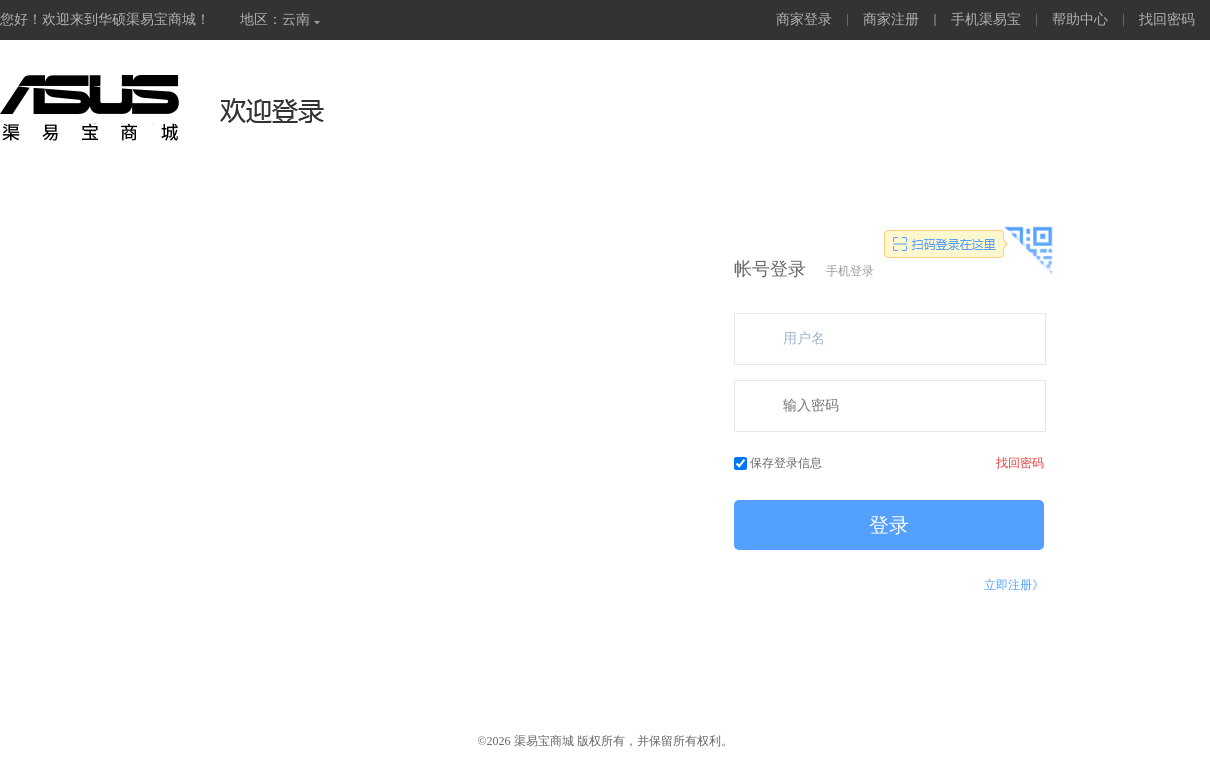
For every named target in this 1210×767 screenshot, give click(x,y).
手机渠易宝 (986, 19)
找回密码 (1167, 19)
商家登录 (804, 19)
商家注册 (891, 19)
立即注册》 (1014, 585)
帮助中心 (1080, 19)
